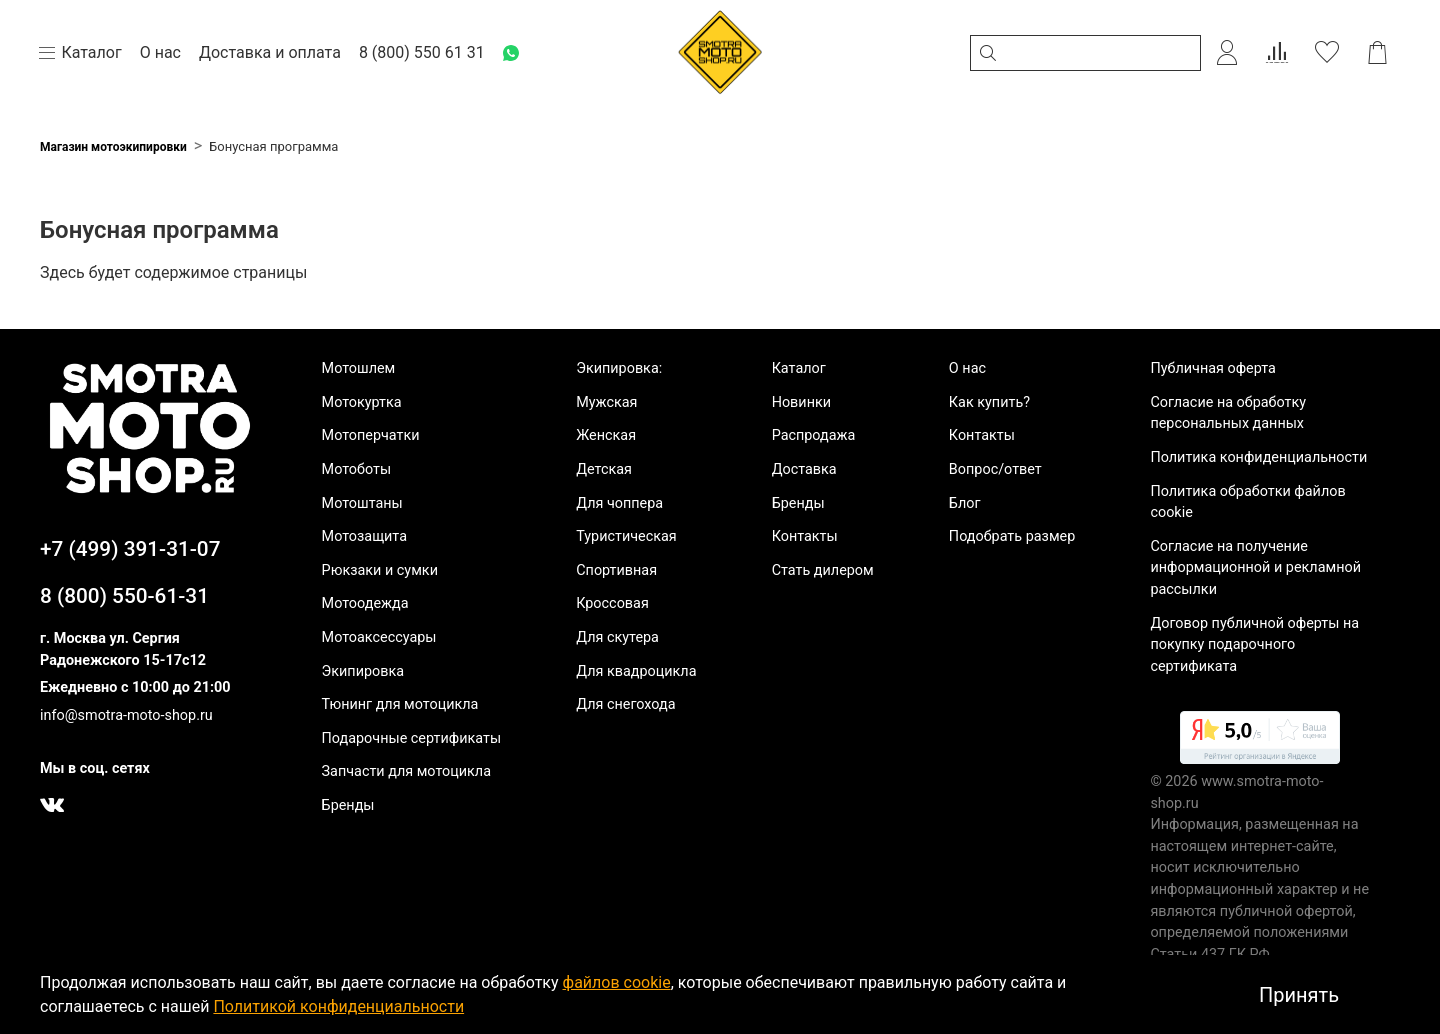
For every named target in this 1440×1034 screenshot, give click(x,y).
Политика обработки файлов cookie (1247, 502)
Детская (604, 469)
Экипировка (363, 671)
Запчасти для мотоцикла (406, 771)
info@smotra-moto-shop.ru (126, 715)
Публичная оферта (1213, 368)
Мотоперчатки (371, 435)
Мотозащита (364, 536)
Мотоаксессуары (379, 637)
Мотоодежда (365, 603)
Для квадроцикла (636, 671)
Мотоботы (357, 469)
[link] (1260, 741)
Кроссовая (612, 603)
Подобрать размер (1012, 536)
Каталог (799, 368)
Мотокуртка (362, 402)
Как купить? (989, 402)
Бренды (348, 805)
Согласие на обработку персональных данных (1228, 413)
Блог (965, 503)
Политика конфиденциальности (1258, 457)
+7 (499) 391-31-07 (130, 549)
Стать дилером (823, 570)
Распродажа (814, 435)
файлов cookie (617, 982)
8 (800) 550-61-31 (124, 596)
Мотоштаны (362, 503)
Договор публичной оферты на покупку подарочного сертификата (1254, 645)
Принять (1299, 995)
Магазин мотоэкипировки (113, 147)
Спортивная (616, 570)
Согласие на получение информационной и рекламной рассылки (1255, 568)
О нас (967, 368)
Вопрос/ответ (995, 469)
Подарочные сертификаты (412, 738)
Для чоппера (619, 503)
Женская (606, 435)
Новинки (801, 402)
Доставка (804, 469)
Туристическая (626, 536)
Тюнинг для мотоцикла (400, 704)
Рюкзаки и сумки (380, 570)
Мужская (606, 402)
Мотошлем (359, 368)
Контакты (805, 536)
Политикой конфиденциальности (338, 1006)
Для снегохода (625, 704)
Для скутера (617, 637)
